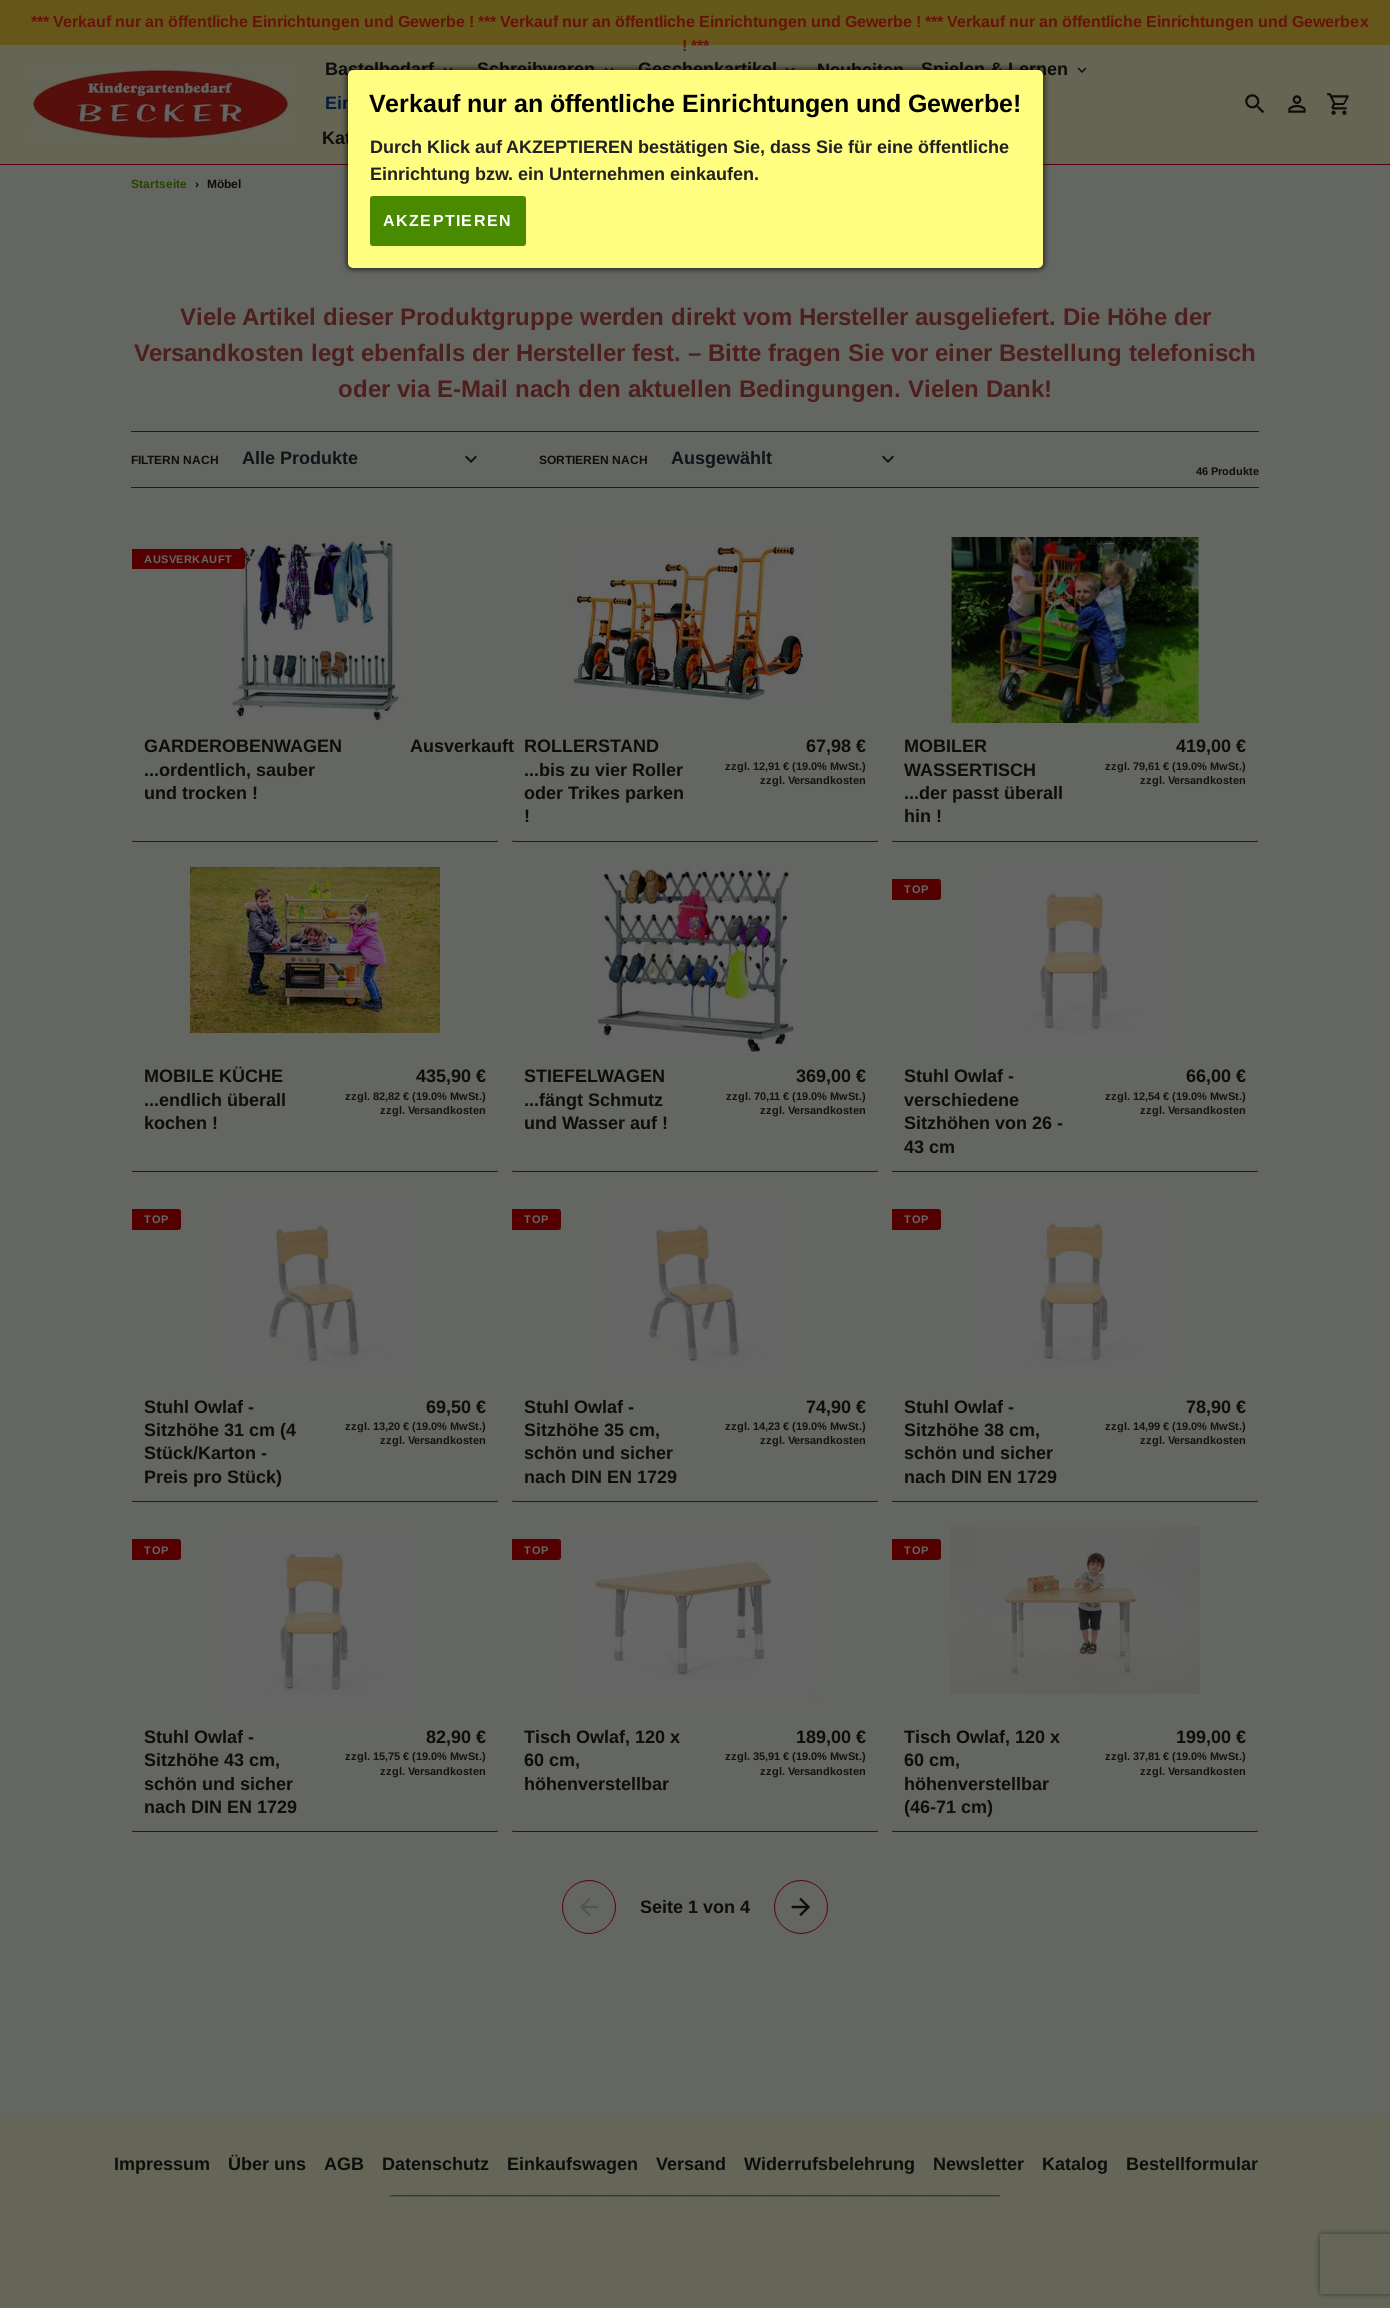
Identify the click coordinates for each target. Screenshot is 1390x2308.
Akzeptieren (448, 220)
